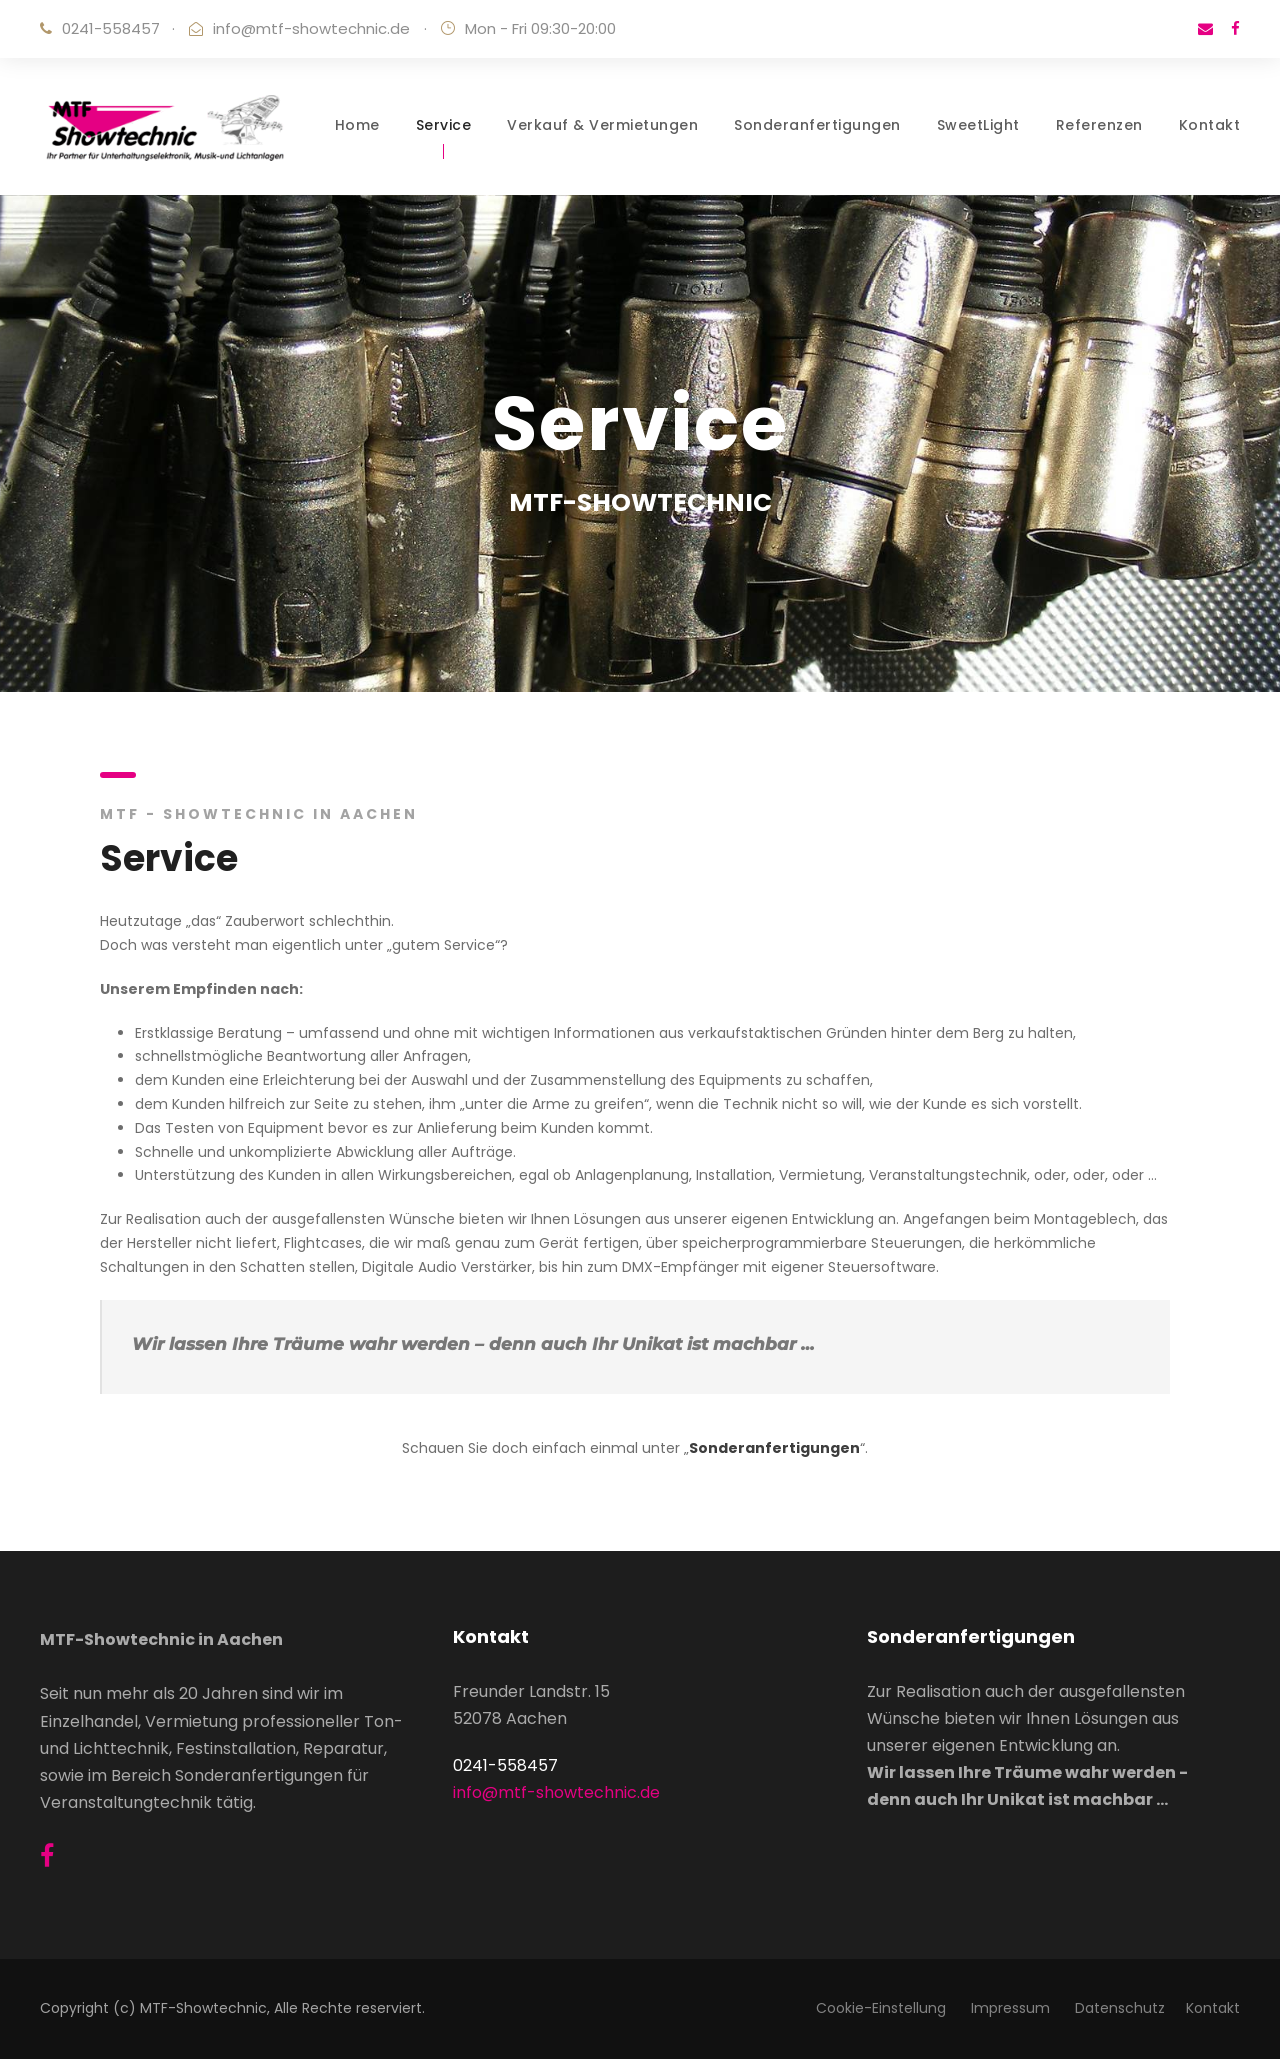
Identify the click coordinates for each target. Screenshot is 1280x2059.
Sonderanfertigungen (817, 125)
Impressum (1012, 2008)
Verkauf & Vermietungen (602, 125)
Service (444, 125)
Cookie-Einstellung (883, 2008)
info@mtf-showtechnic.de (311, 28)
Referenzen (1099, 125)
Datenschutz (1120, 2008)
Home (357, 125)
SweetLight (978, 125)
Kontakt (1210, 125)
